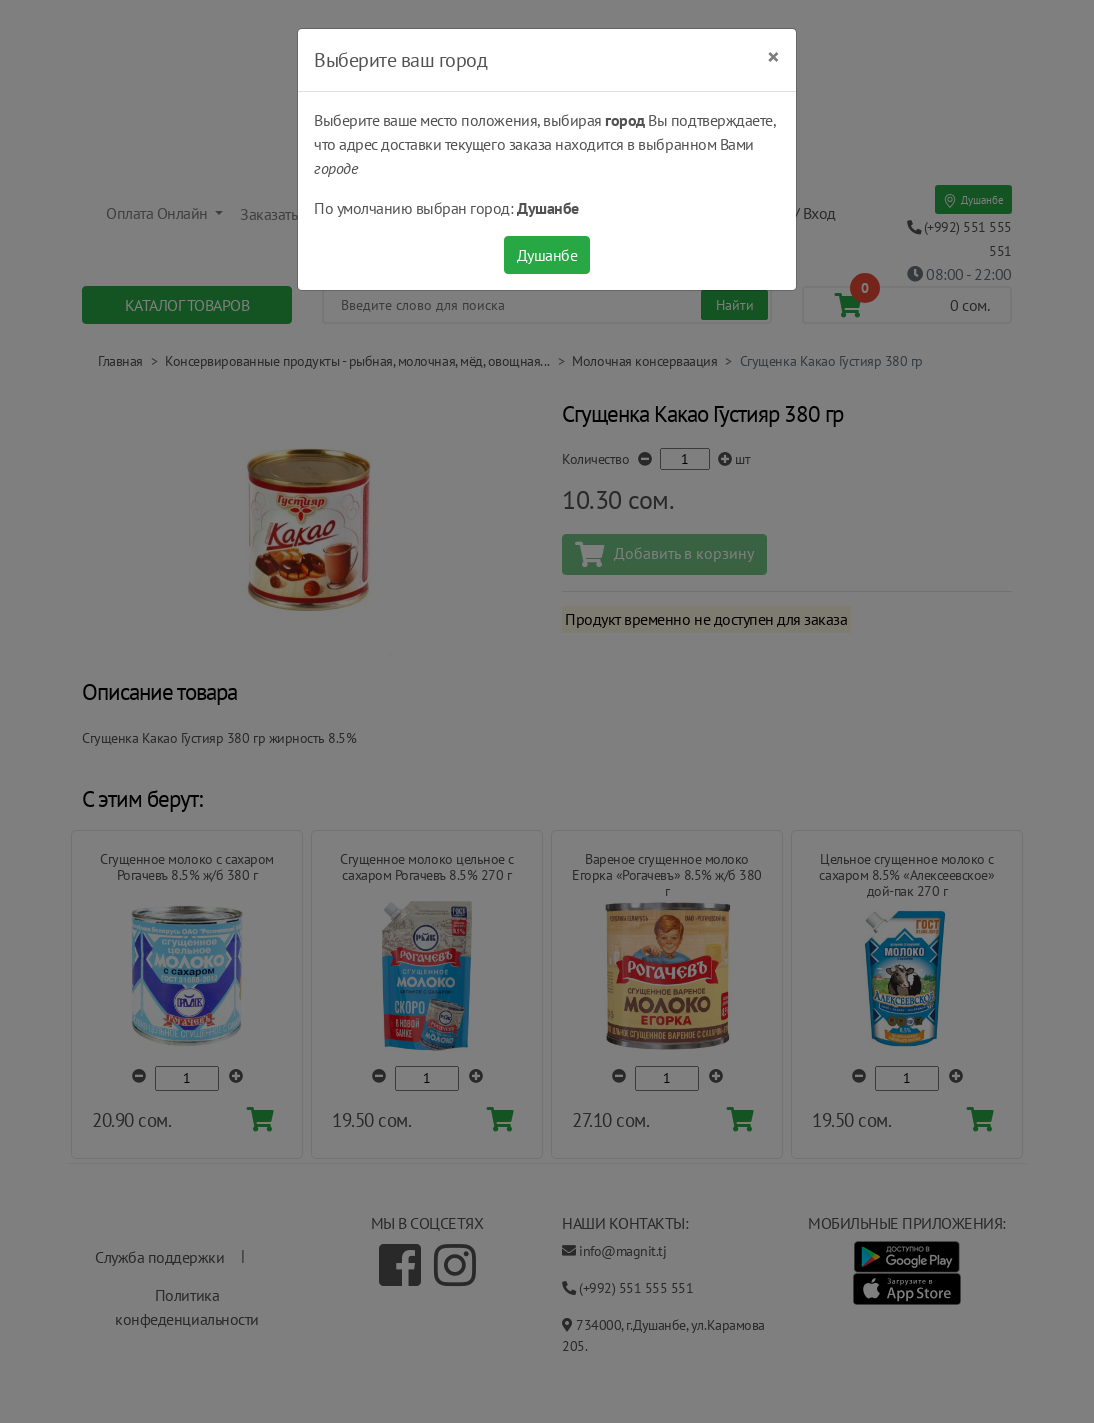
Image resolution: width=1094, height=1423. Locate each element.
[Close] (773, 57)
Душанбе (547, 255)
